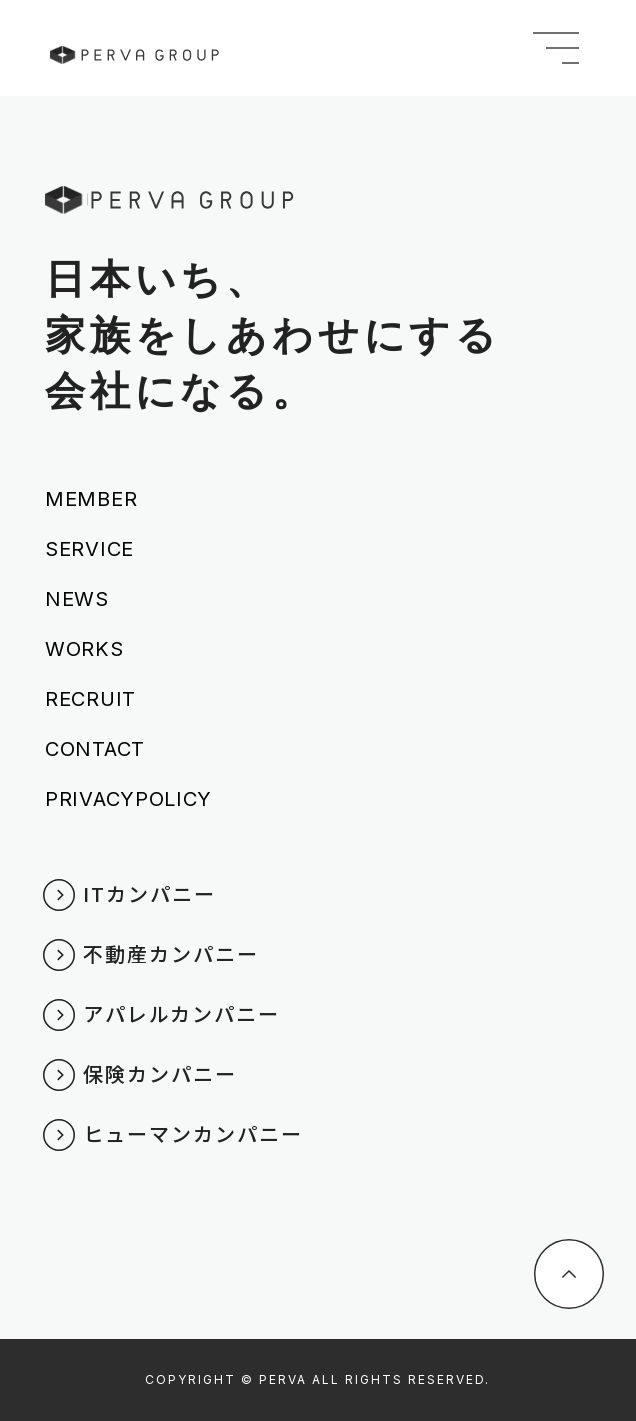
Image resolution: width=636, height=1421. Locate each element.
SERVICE (89, 549)
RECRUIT (90, 699)
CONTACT (95, 749)
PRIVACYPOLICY (128, 799)
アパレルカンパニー (181, 1013)
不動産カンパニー (171, 953)
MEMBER (91, 499)
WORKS (84, 649)
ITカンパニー (149, 893)
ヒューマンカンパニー (193, 1133)
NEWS (77, 599)
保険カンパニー (160, 1073)
